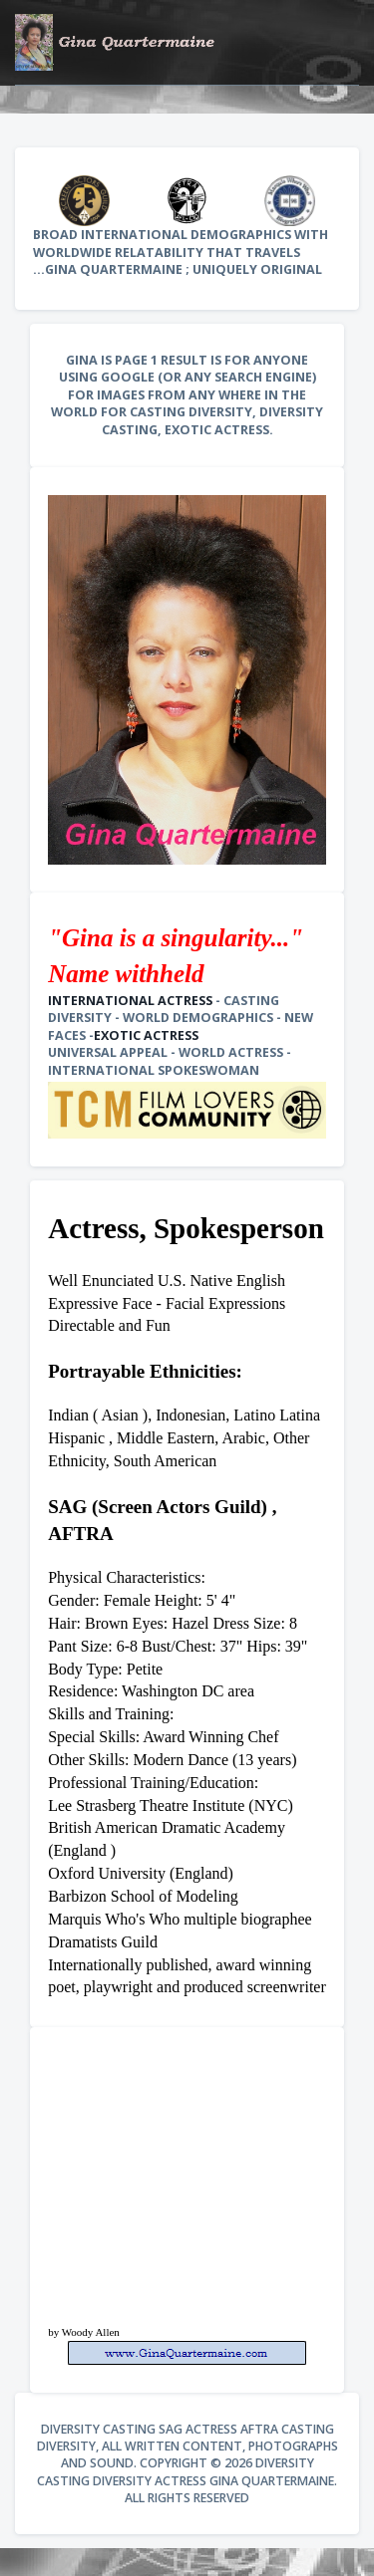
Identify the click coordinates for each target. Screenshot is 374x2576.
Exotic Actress (146, 1035)
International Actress (130, 1000)
